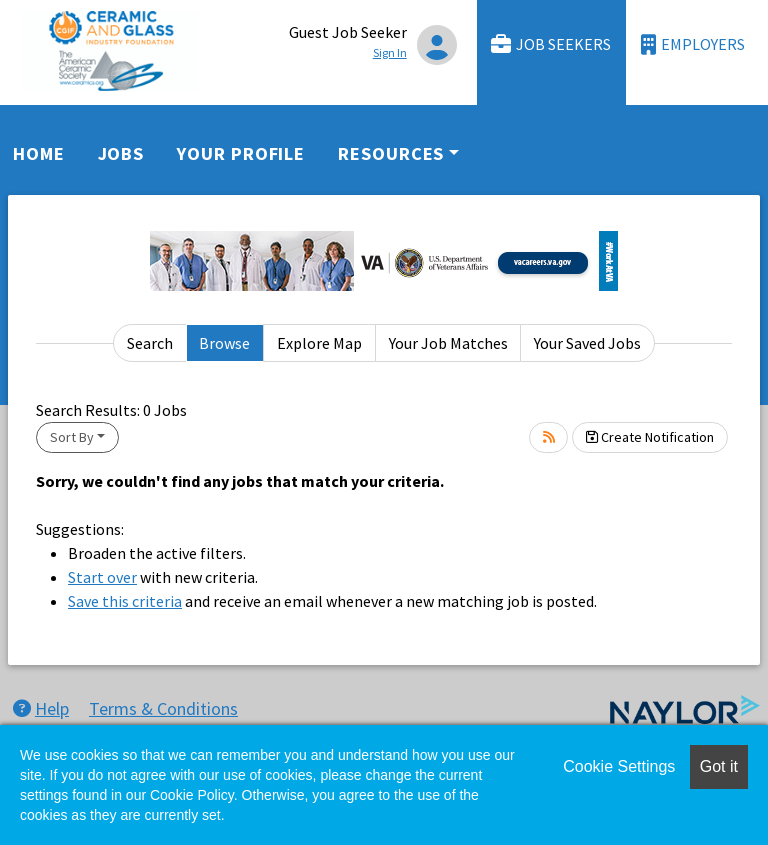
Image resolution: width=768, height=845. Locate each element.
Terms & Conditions (163, 708)
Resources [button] (391, 153)
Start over (102, 577)
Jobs (121, 153)
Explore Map (319, 343)
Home (39, 153)
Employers (693, 44)
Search (150, 343)
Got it (719, 766)
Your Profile (241, 153)
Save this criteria (125, 601)
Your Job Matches (448, 343)
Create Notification (650, 437)
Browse (224, 343)
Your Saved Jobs (587, 343)
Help (41, 708)
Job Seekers (551, 44)
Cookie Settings (619, 766)
